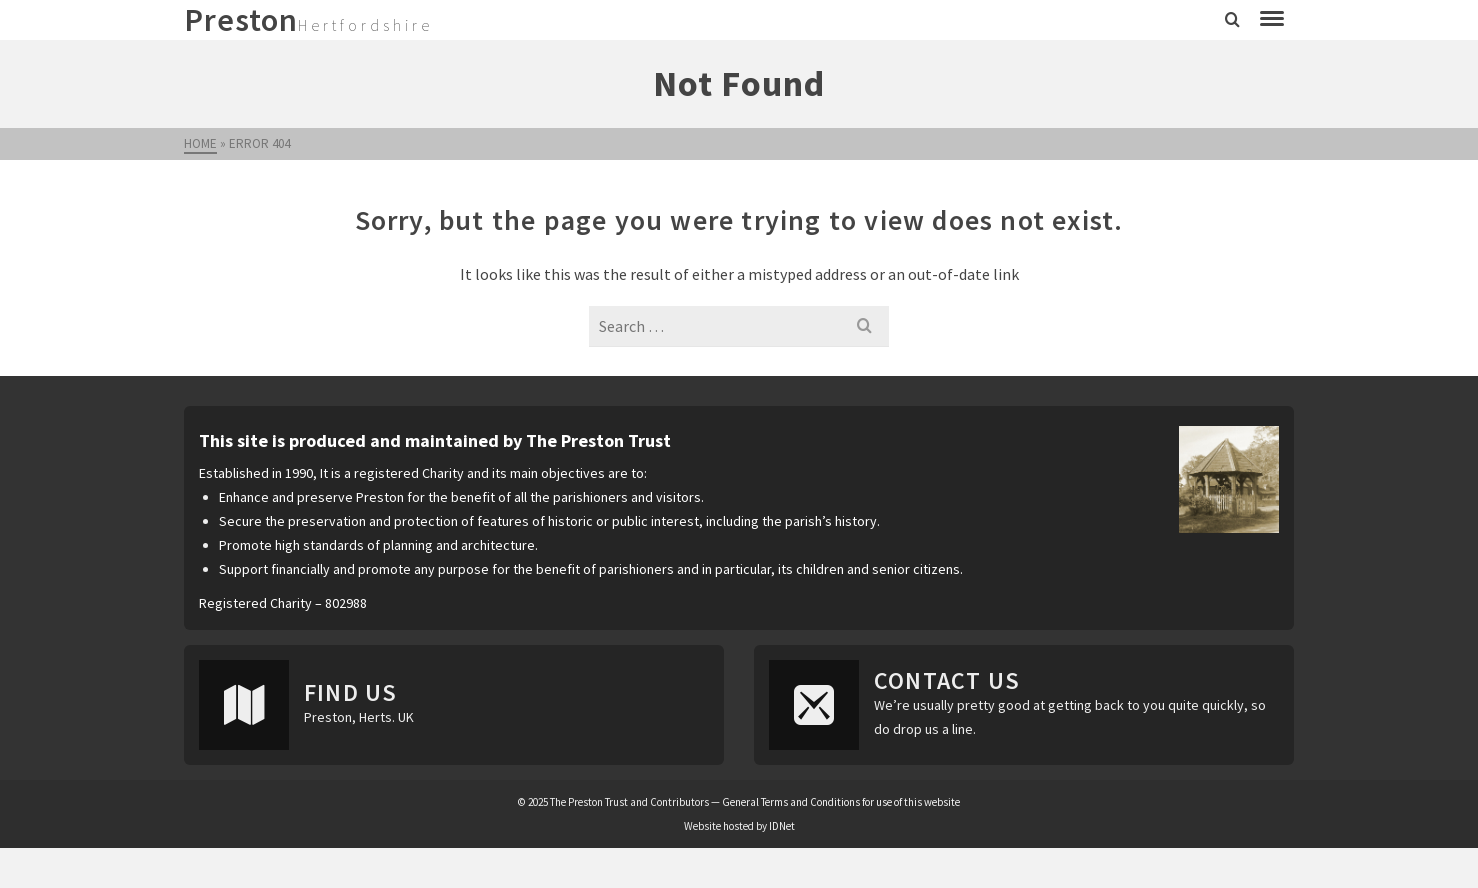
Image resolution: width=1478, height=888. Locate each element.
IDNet (782, 826)
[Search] (1232, 20)
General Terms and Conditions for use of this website (841, 802)
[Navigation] (1272, 20)
